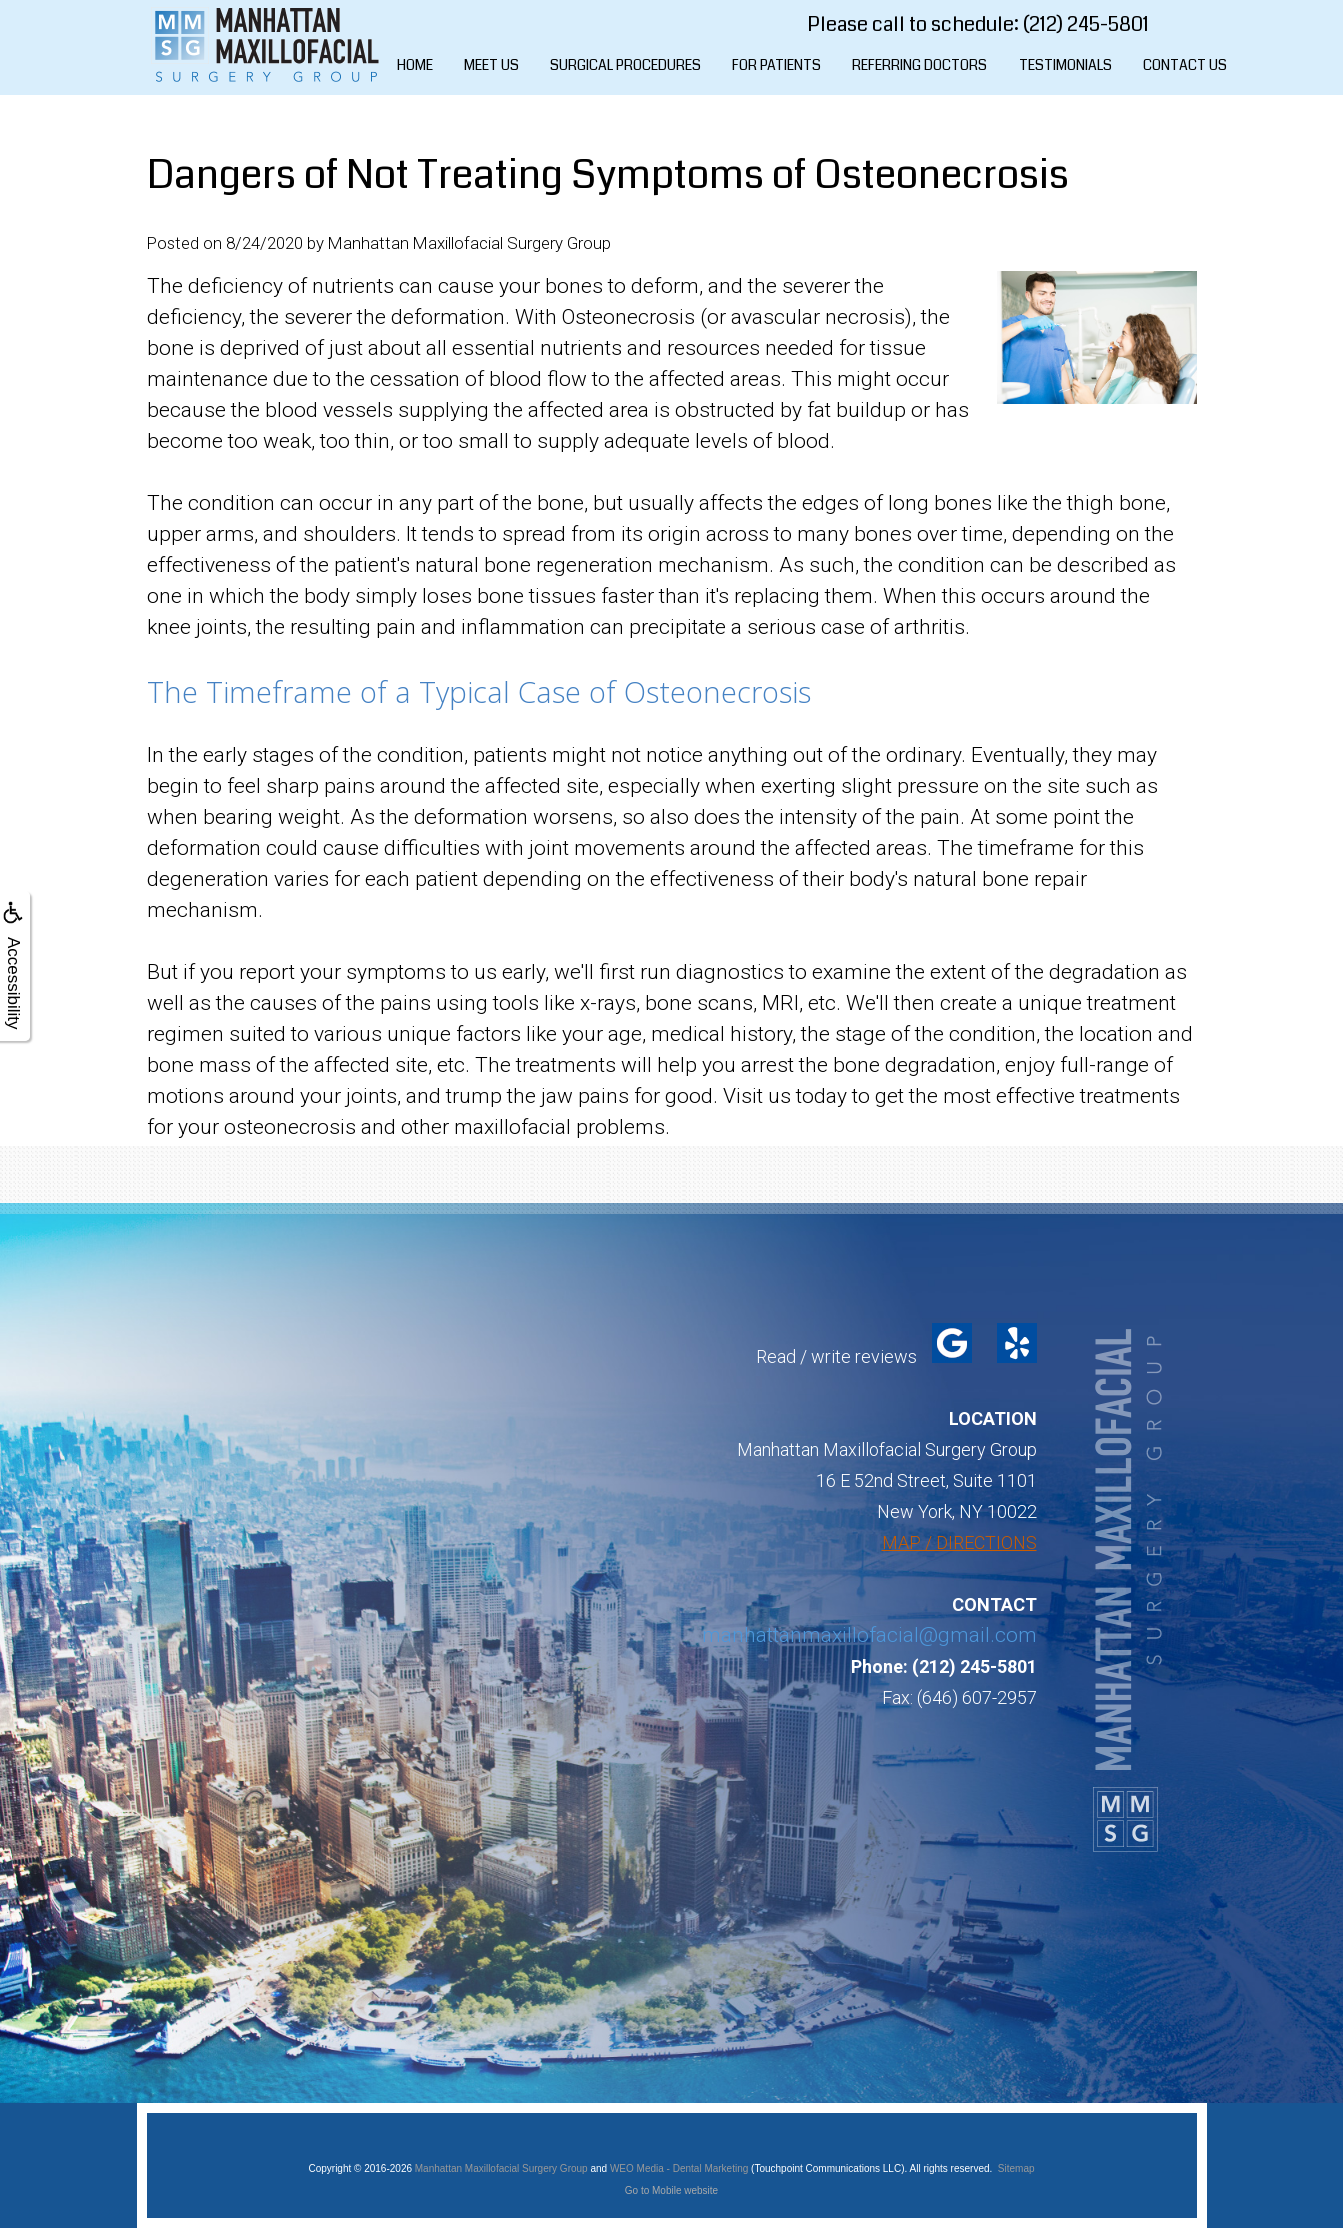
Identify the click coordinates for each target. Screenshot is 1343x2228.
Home (415, 65)
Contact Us (1185, 65)
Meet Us (491, 65)
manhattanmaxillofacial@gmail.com (869, 1635)
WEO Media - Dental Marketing (679, 2168)
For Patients (776, 65)
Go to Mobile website (671, 2190)
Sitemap (1016, 2168)
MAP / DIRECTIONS (959, 1542)
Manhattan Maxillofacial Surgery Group (501, 2168)
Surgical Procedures (625, 65)
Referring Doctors (919, 65)
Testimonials (1065, 65)
